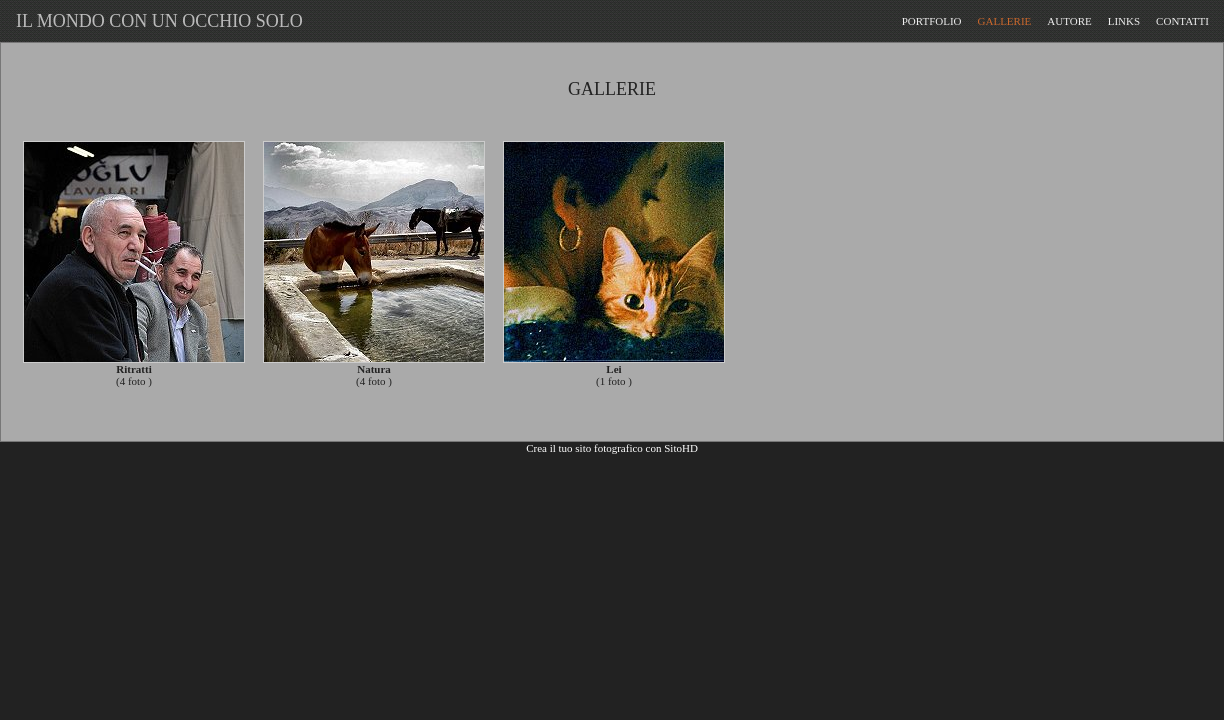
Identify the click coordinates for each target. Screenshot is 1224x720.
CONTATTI (1182, 21)
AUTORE (1069, 21)
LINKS (1124, 21)
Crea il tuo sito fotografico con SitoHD (612, 448)
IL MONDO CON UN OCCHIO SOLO (155, 21)
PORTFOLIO (932, 21)
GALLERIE (1005, 21)
